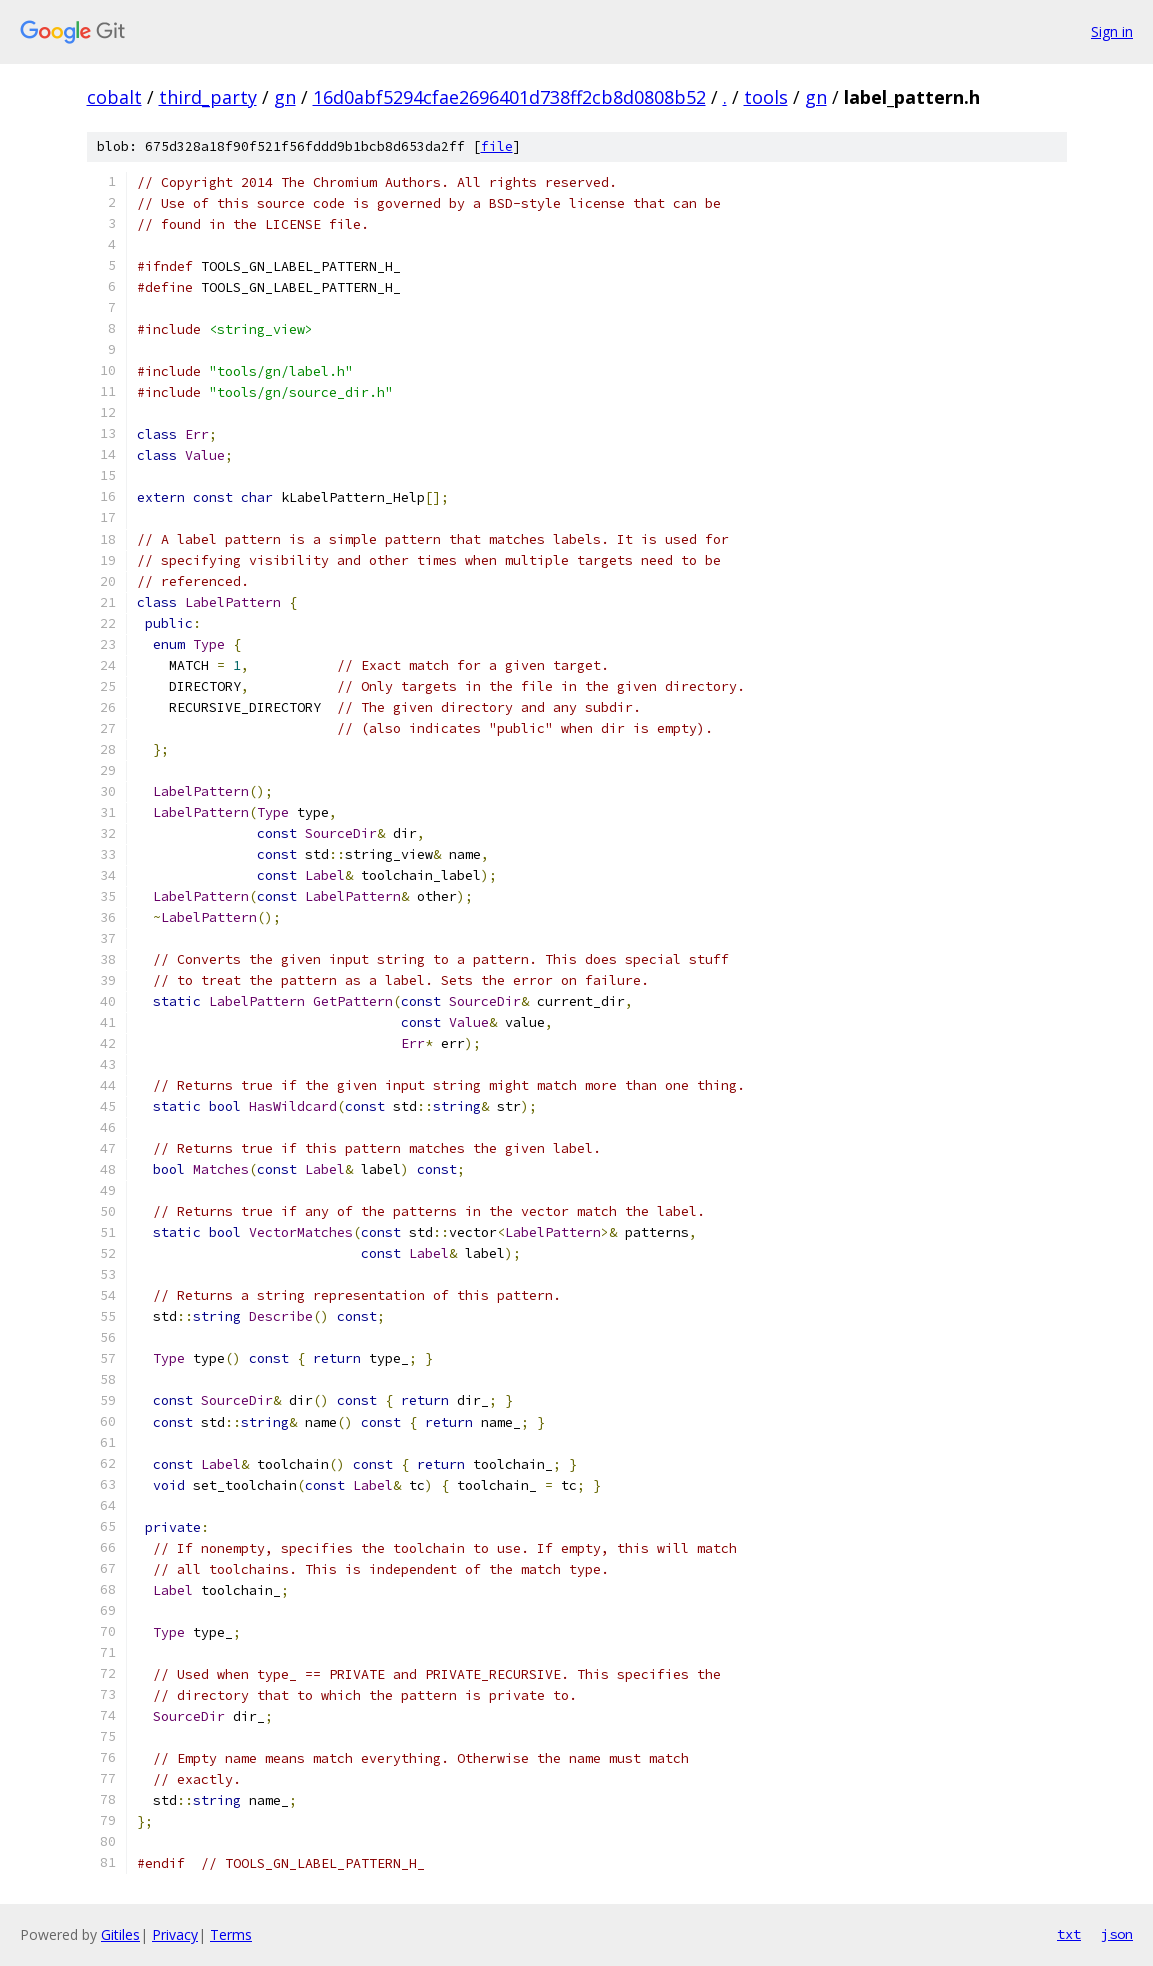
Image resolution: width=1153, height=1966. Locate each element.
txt (1069, 1934)
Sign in (1112, 31)
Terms (231, 1934)
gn (285, 97)
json (1117, 1934)
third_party (208, 97)
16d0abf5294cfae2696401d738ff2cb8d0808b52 (509, 97)
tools (766, 97)
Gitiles (120, 1934)
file (497, 146)
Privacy (175, 1934)
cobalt (114, 97)
